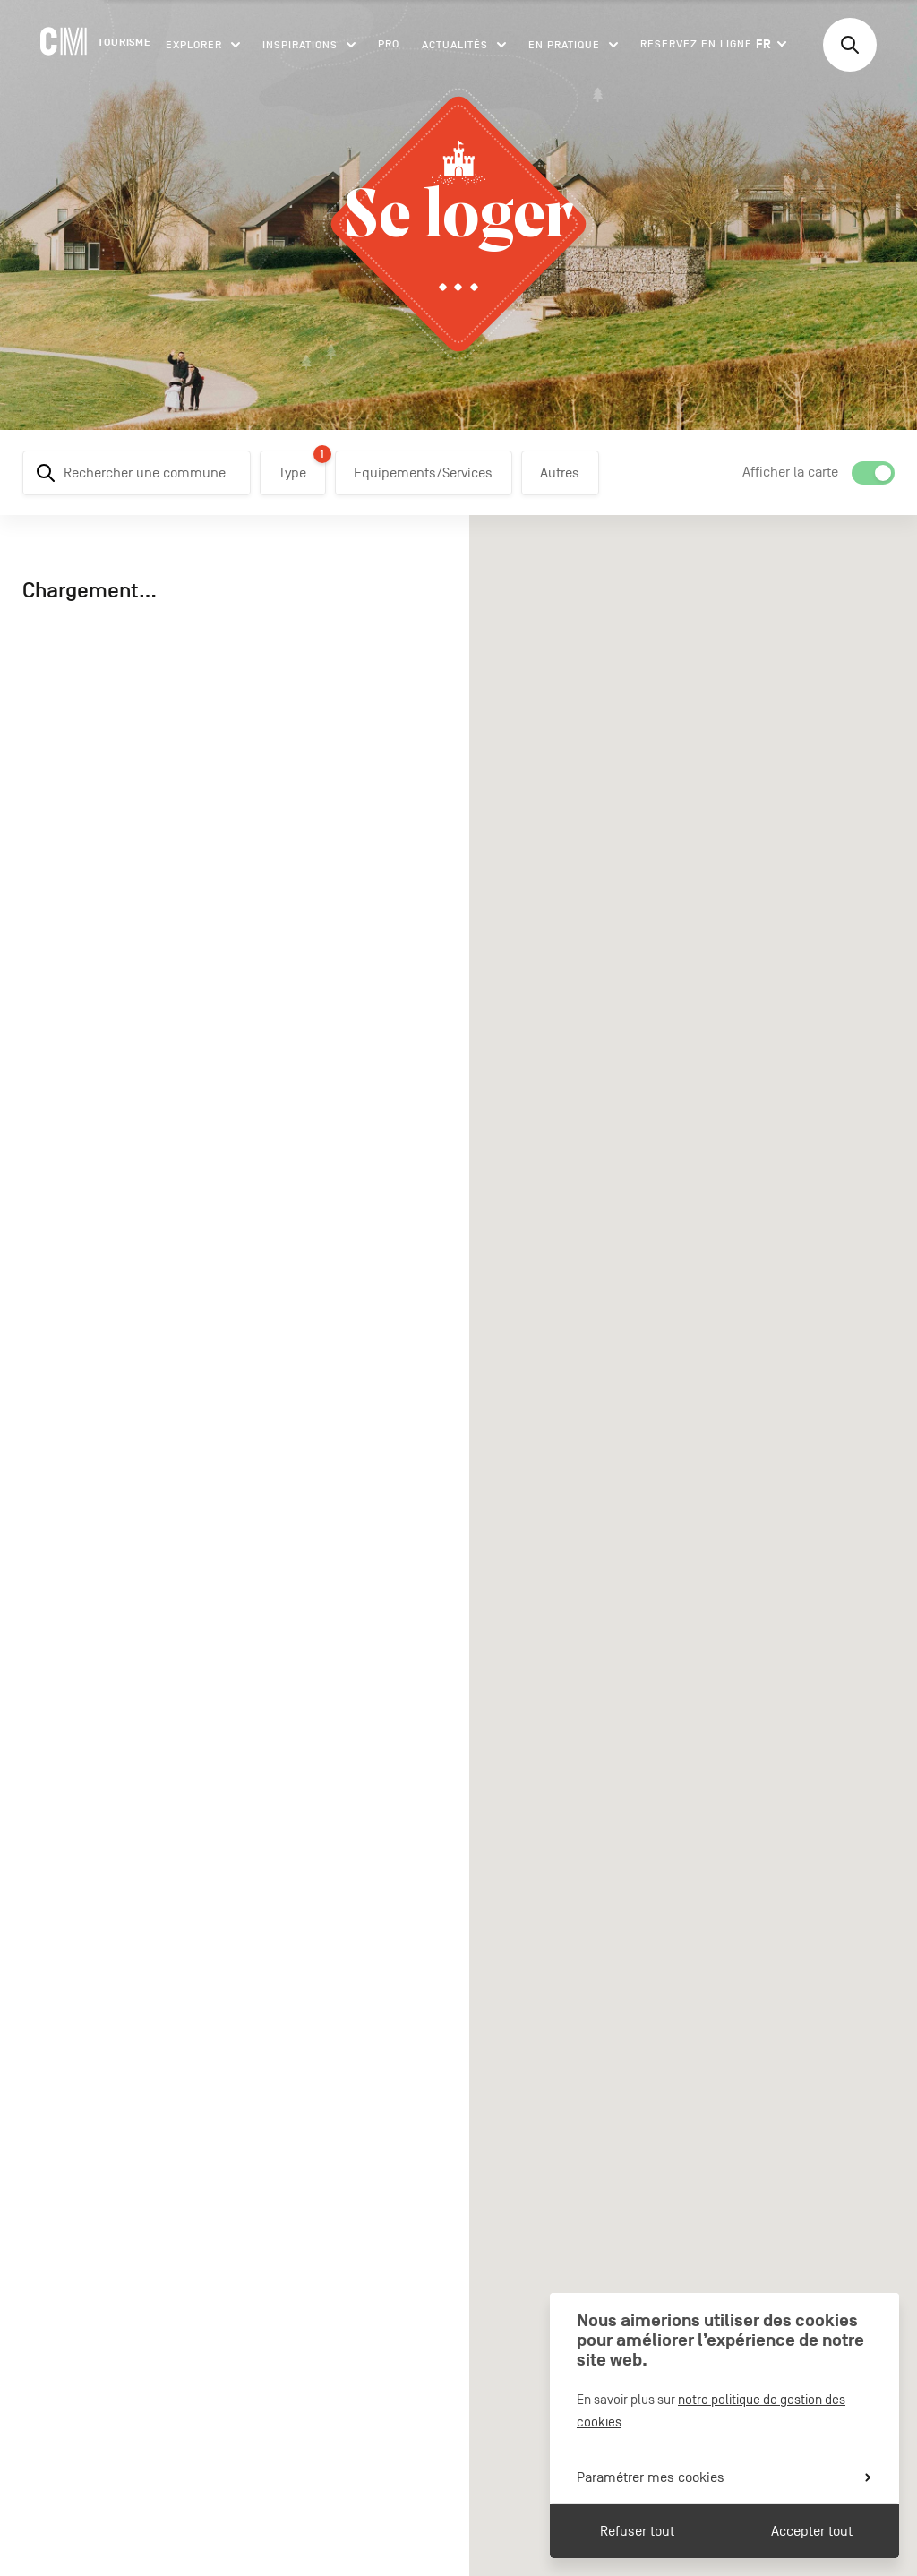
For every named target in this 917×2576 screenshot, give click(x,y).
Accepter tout (812, 2531)
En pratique (573, 45)
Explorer (203, 45)
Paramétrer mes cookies (723, 2477)
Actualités (464, 45)
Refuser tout (637, 2531)
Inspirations (309, 45)
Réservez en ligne (696, 44)
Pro (388, 44)
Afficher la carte (790, 472)
